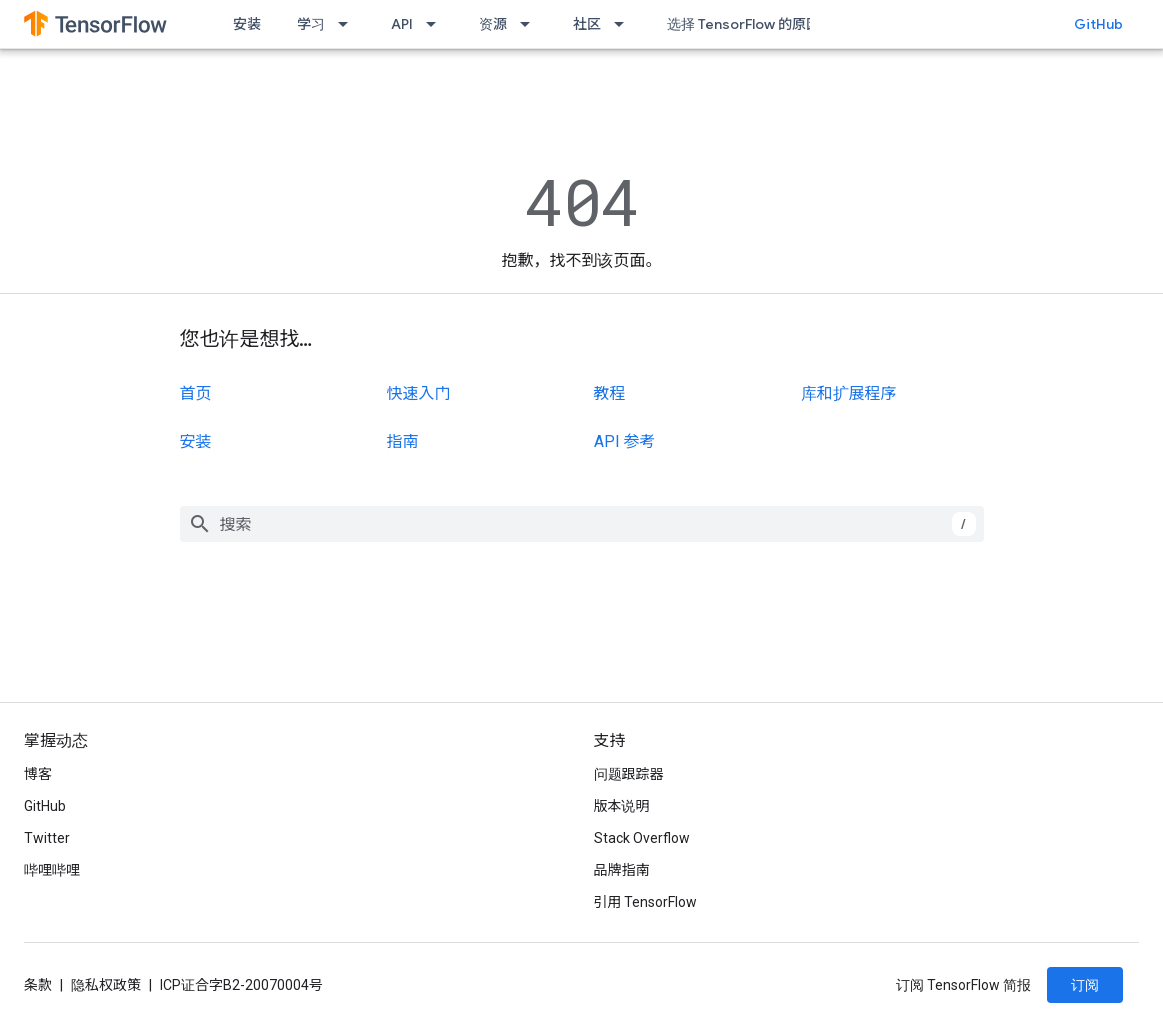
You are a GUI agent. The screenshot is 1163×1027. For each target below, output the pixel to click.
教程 (610, 393)
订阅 (1085, 985)
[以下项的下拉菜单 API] (437, 24)
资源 (493, 24)
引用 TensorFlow (646, 902)
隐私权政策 (106, 985)
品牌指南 (622, 870)
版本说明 (622, 806)
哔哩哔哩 (52, 870)
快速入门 (419, 393)
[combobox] (582, 524)
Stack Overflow (642, 838)
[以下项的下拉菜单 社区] (625, 24)
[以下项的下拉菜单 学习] (349, 24)
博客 (38, 774)
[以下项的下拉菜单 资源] (531, 24)
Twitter (47, 838)
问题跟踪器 (629, 774)
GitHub (1098, 24)
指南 (403, 441)
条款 (38, 985)
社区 (587, 24)
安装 (247, 24)
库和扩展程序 (849, 393)
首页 (196, 393)
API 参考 (625, 441)
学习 (311, 24)
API (402, 24)
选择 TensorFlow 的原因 (743, 24)
